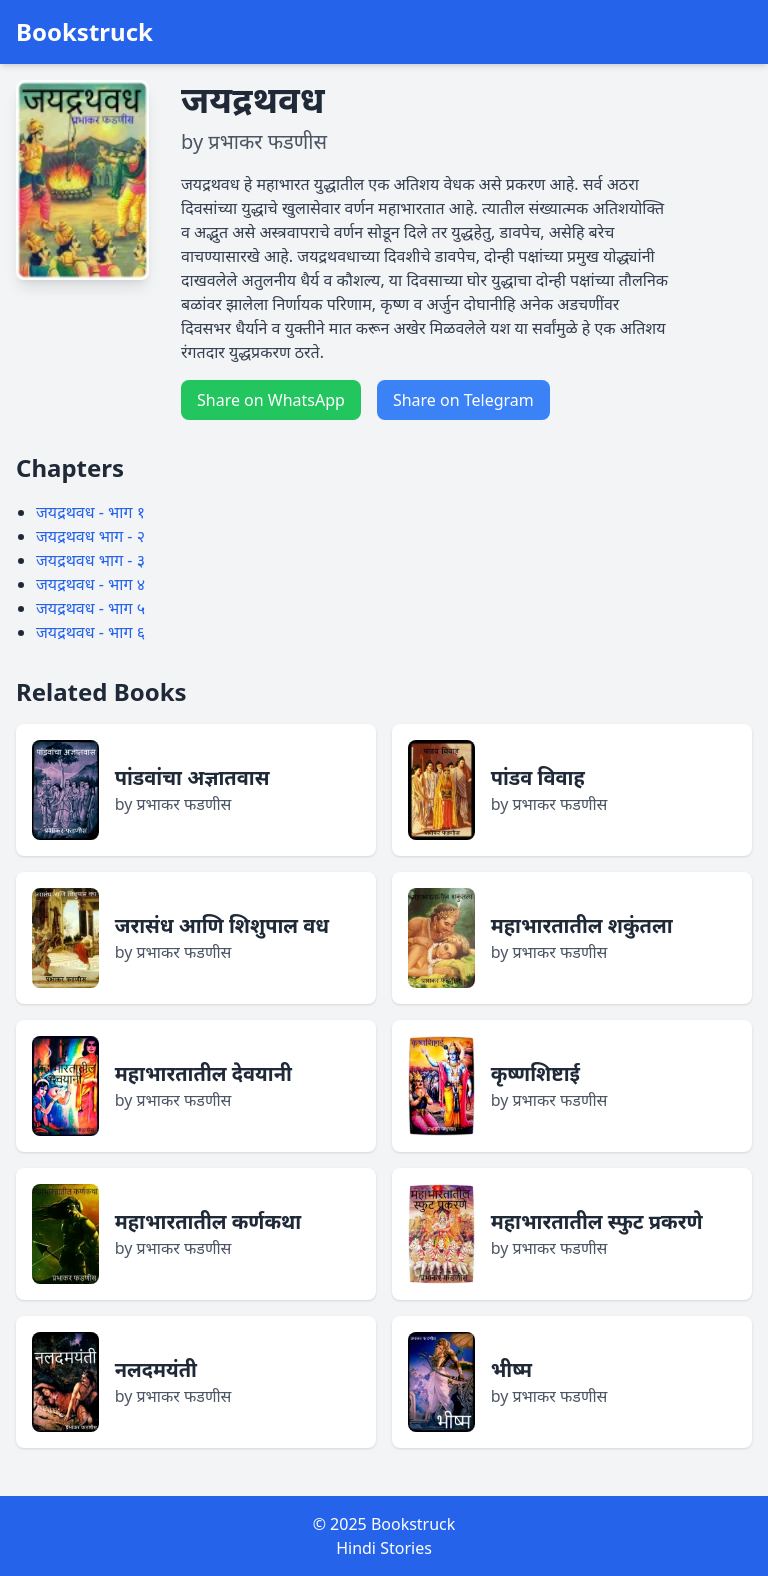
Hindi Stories (384, 1548)
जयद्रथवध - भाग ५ (90, 608)
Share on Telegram (463, 400)
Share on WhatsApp (271, 400)
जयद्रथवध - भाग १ (90, 512)
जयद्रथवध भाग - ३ (90, 560)
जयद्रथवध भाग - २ (90, 536)
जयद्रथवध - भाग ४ (90, 584)
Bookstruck (84, 32)
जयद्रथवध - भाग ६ (90, 632)
